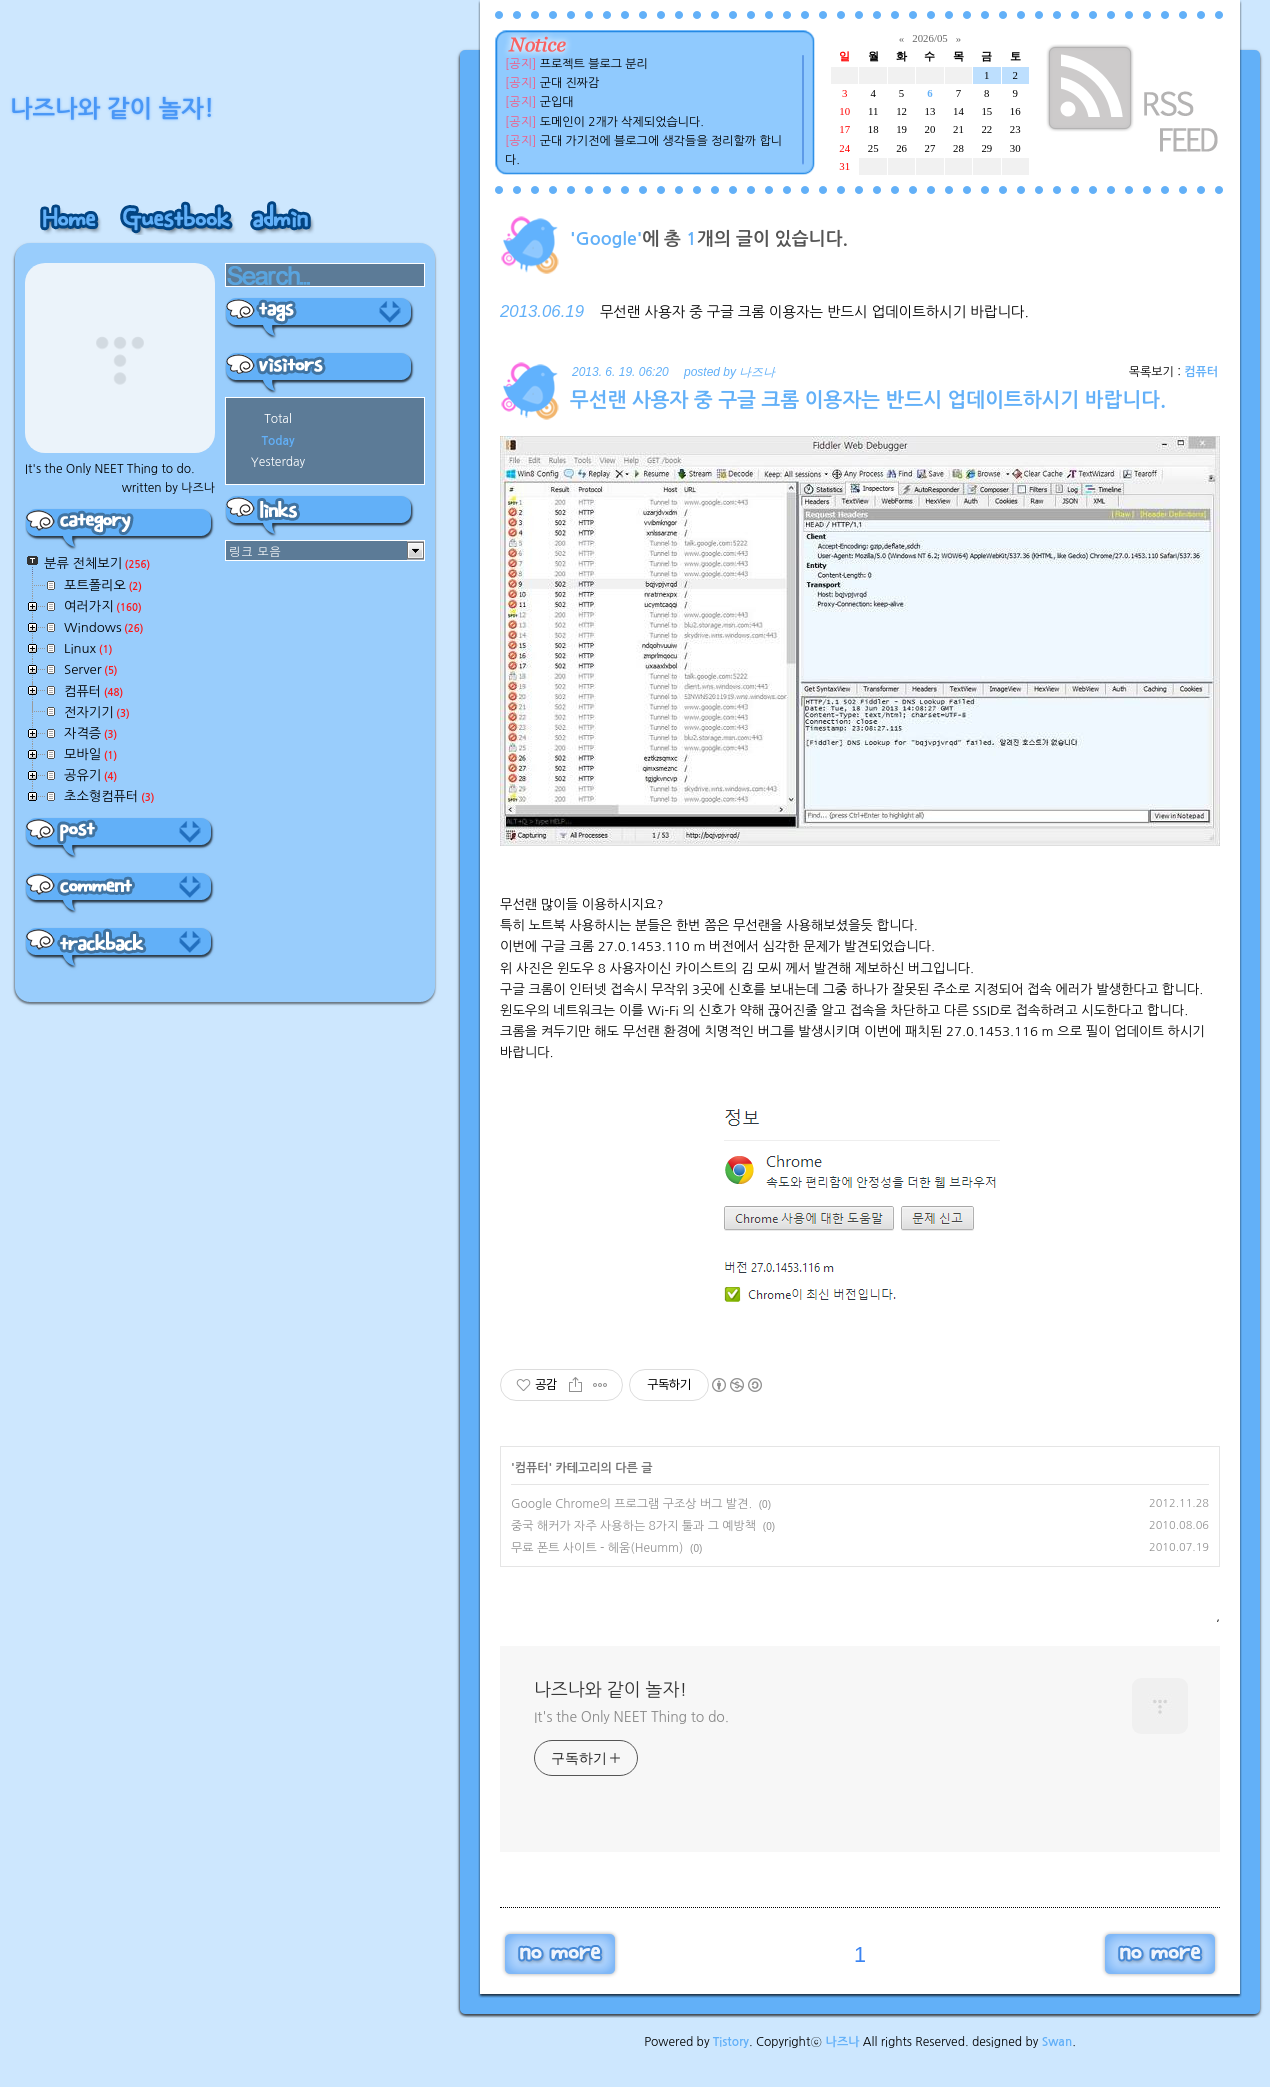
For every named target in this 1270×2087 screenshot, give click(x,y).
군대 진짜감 (570, 83)
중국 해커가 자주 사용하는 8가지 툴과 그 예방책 (633, 1526)
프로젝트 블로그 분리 (594, 64)
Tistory (731, 2042)
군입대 (557, 102)
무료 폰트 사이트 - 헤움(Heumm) (597, 1548)
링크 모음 (255, 550)
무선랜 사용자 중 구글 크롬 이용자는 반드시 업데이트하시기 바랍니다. (814, 312)
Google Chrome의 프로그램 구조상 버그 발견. (631, 1504)
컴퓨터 (1201, 372)
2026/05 (929, 38)
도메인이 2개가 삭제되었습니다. (622, 122)
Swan (1057, 2042)
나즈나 (843, 2042)
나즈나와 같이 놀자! (610, 1690)
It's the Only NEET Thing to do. (631, 1717)
